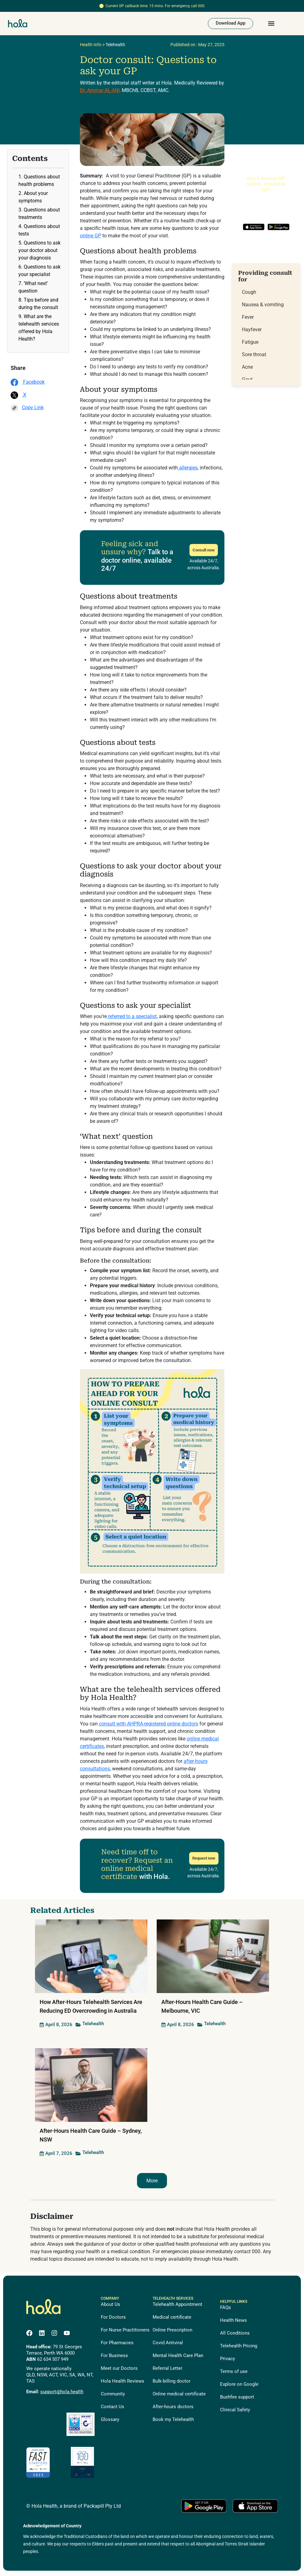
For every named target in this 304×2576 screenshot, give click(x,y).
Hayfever (252, 332)
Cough (249, 294)
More (152, 2183)
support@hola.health (61, 2394)
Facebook (28, 384)
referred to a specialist (132, 1018)
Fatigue (250, 344)
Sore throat (254, 357)
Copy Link (27, 410)
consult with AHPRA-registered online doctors (148, 1726)
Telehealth (115, 46)
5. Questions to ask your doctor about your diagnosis (39, 252)
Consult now (204, 552)
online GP (90, 238)
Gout (247, 382)
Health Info (90, 46)
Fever (248, 319)
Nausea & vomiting (263, 307)
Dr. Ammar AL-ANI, (100, 92)
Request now (203, 1860)
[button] (271, 25)
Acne (247, 369)
